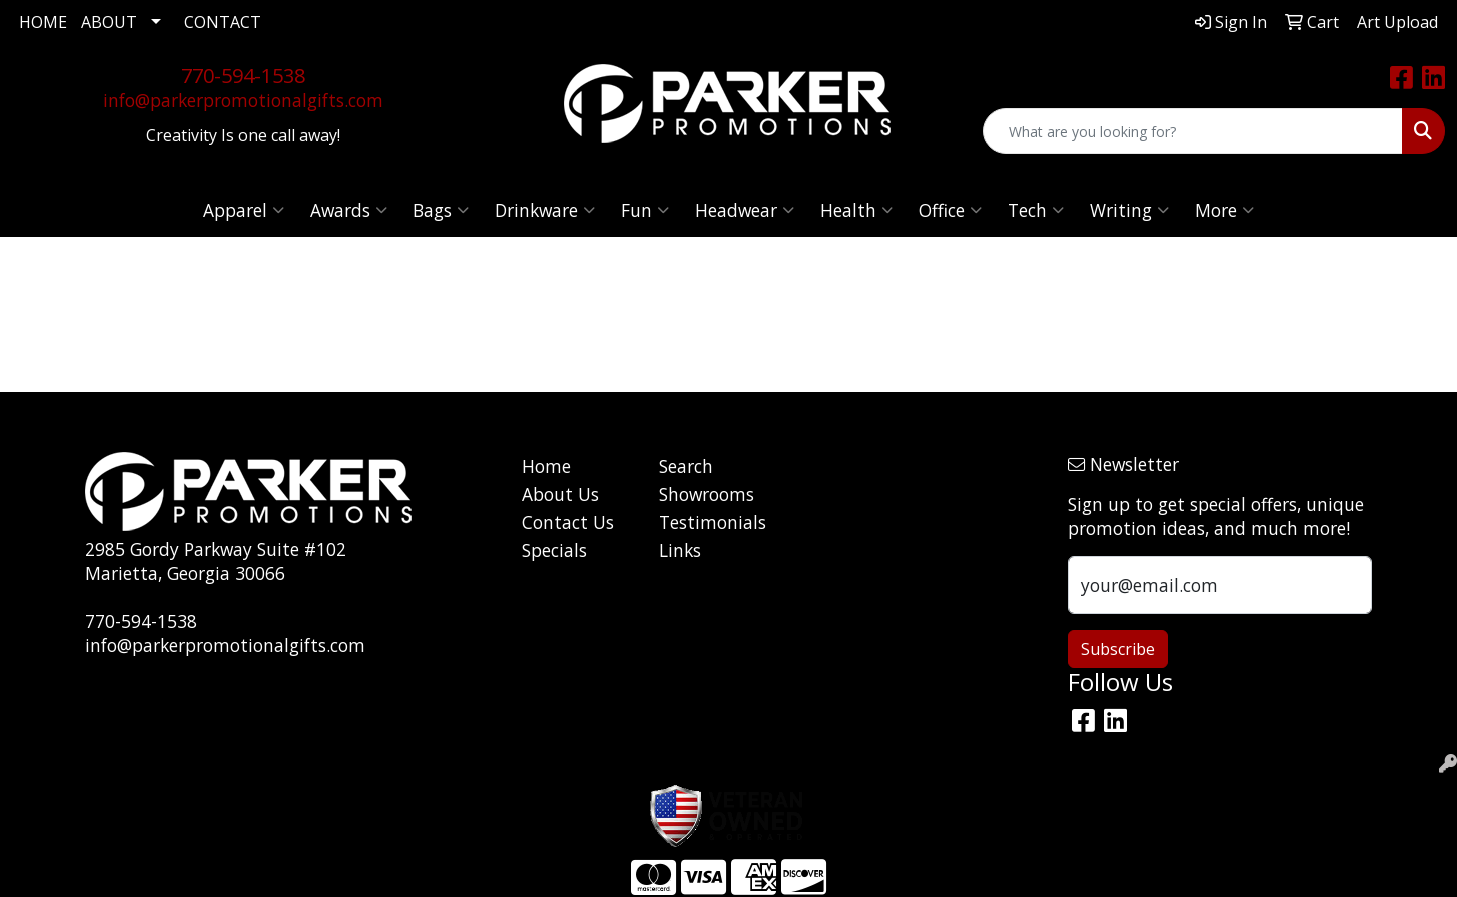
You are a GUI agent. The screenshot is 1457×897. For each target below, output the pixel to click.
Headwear (744, 210)
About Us (560, 494)
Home (546, 466)
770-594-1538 (243, 75)
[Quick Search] (1193, 131)
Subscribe (1118, 649)
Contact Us (568, 522)
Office (950, 210)
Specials (554, 550)
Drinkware (545, 210)
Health (856, 210)
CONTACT (222, 22)
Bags (441, 210)
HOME (43, 22)
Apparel (243, 210)
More (1224, 210)
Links (680, 550)
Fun (645, 210)
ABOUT (109, 22)
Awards (348, 210)
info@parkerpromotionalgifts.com (243, 100)
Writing (1129, 210)
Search (686, 466)
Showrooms (706, 494)
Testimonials (712, 522)
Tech (1036, 210)
